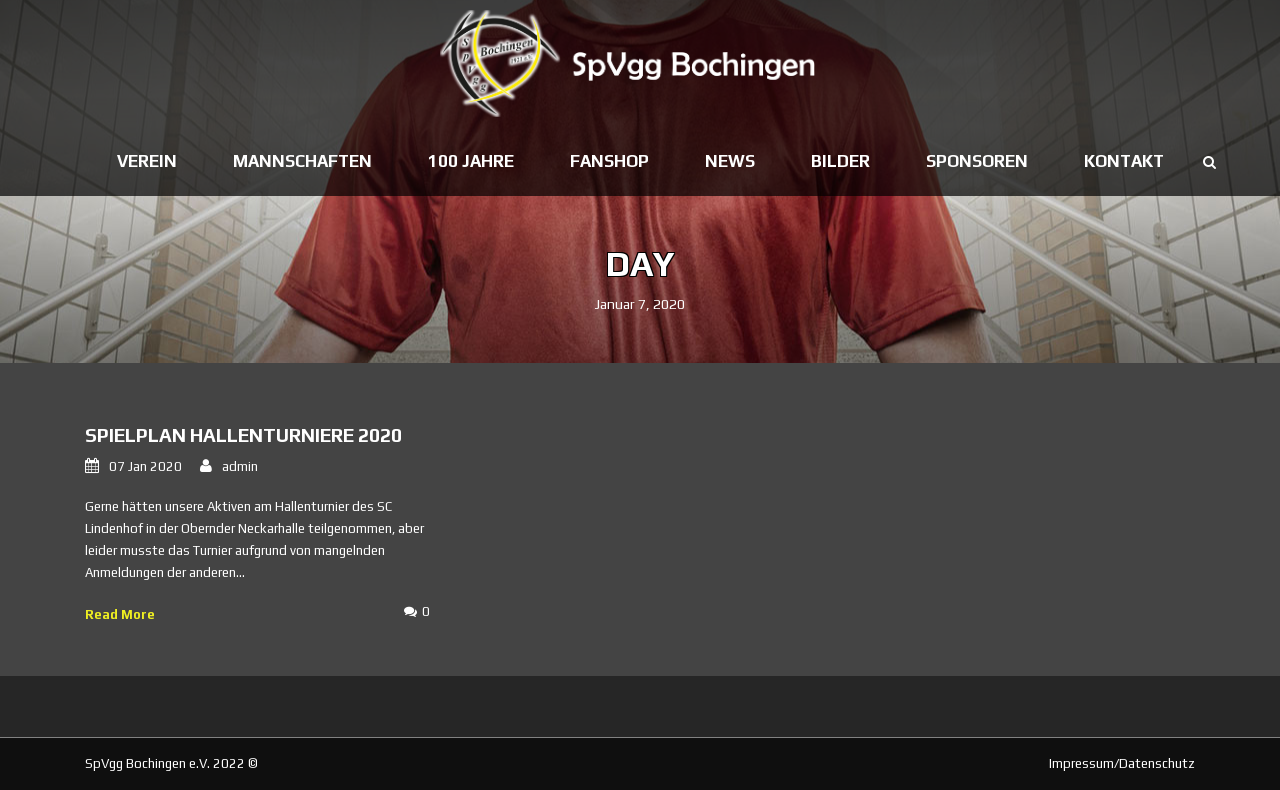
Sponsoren (977, 161)
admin (240, 466)
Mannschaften (302, 161)
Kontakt (1124, 161)
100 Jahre (471, 161)
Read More (120, 614)
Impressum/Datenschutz (1122, 763)
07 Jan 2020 (145, 466)
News (730, 161)
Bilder (840, 161)
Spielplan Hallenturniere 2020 (243, 435)
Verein (147, 161)
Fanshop (609, 161)
